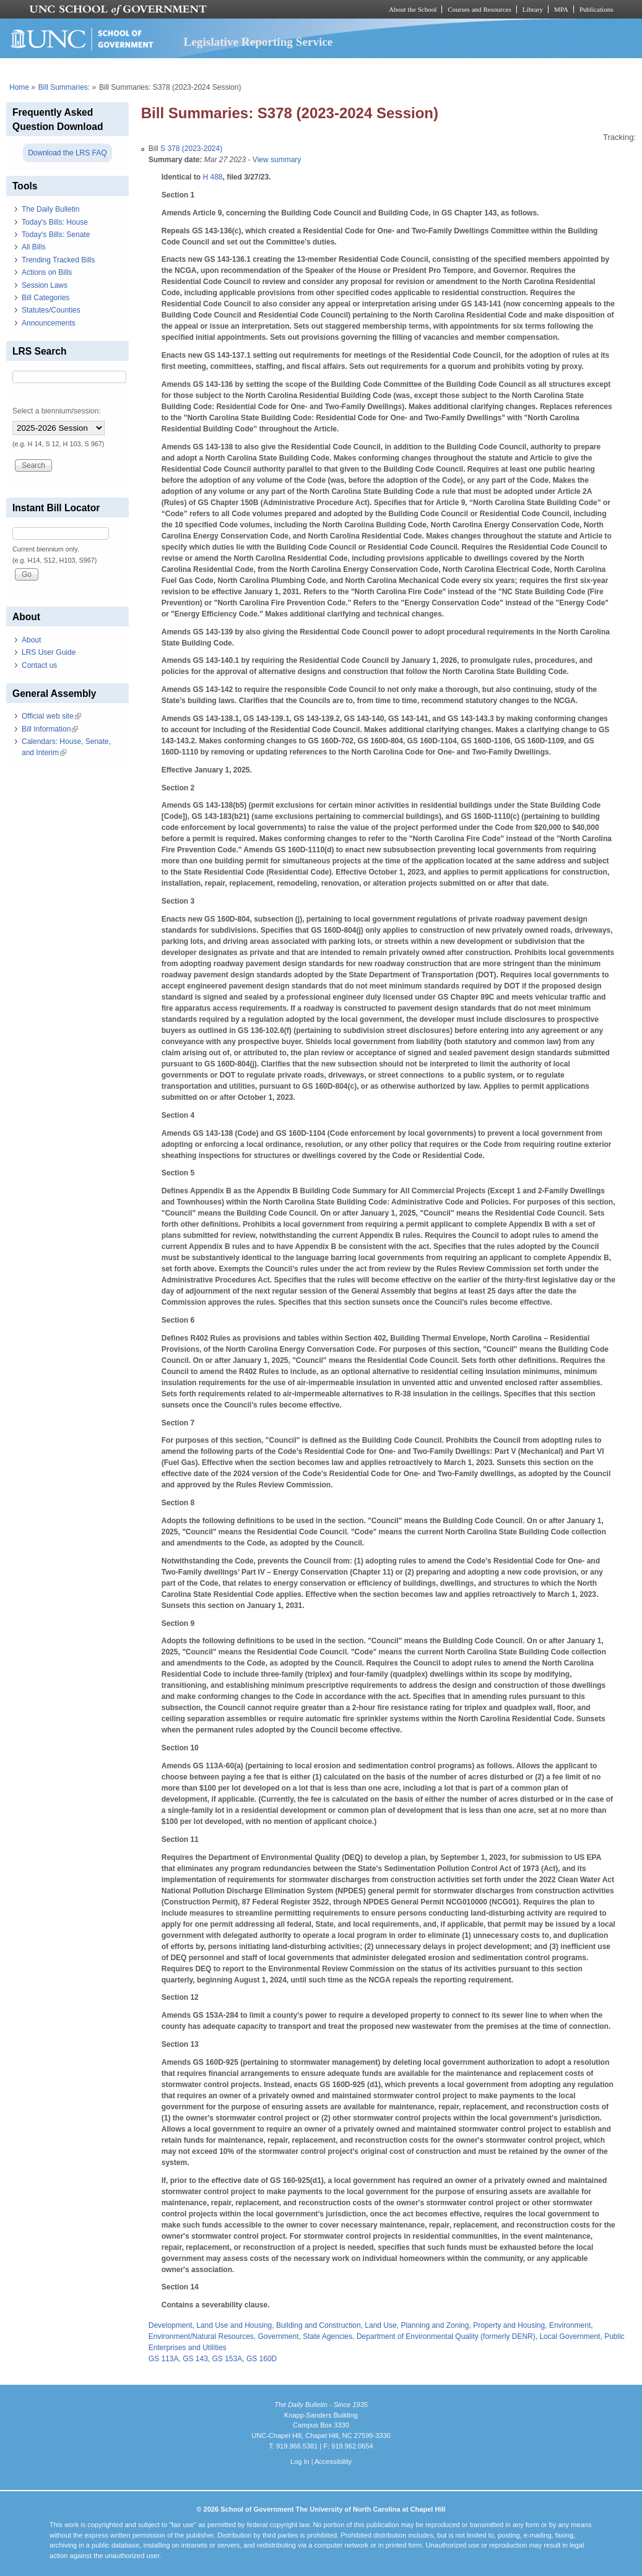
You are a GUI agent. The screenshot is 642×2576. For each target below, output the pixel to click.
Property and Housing (509, 2325)
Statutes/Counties (51, 310)
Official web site (51, 716)
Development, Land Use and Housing (210, 2325)
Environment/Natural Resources (201, 2336)
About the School (412, 9)
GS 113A (164, 2358)
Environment (570, 2325)
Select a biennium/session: (56, 411)
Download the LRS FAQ (67, 153)
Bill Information (50, 729)
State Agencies (327, 2336)
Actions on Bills (47, 272)
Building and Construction (318, 2325)
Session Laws (44, 285)
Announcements (49, 323)
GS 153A (227, 2358)
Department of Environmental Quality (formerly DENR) (446, 2336)
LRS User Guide (49, 652)
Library (533, 9)
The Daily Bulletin (50, 209)
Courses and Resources (479, 9)
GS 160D (261, 2358)
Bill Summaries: (64, 87)
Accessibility (333, 2461)
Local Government (569, 2336)
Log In (300, 2461)
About (31, 640)
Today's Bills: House (55, 222)
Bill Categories (45, 297)
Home (19, 87)
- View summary (273, 159)
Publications (596, 9)
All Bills (34, 247)
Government (278, 2336)
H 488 (212, 177)
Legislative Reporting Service (258, 41)
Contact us (39, 665)
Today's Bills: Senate (56, 234)
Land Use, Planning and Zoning (417, 2325)
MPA (561, 9)
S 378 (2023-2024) (191, 148)
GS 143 (195, 2358)
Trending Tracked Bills (58, 260)
